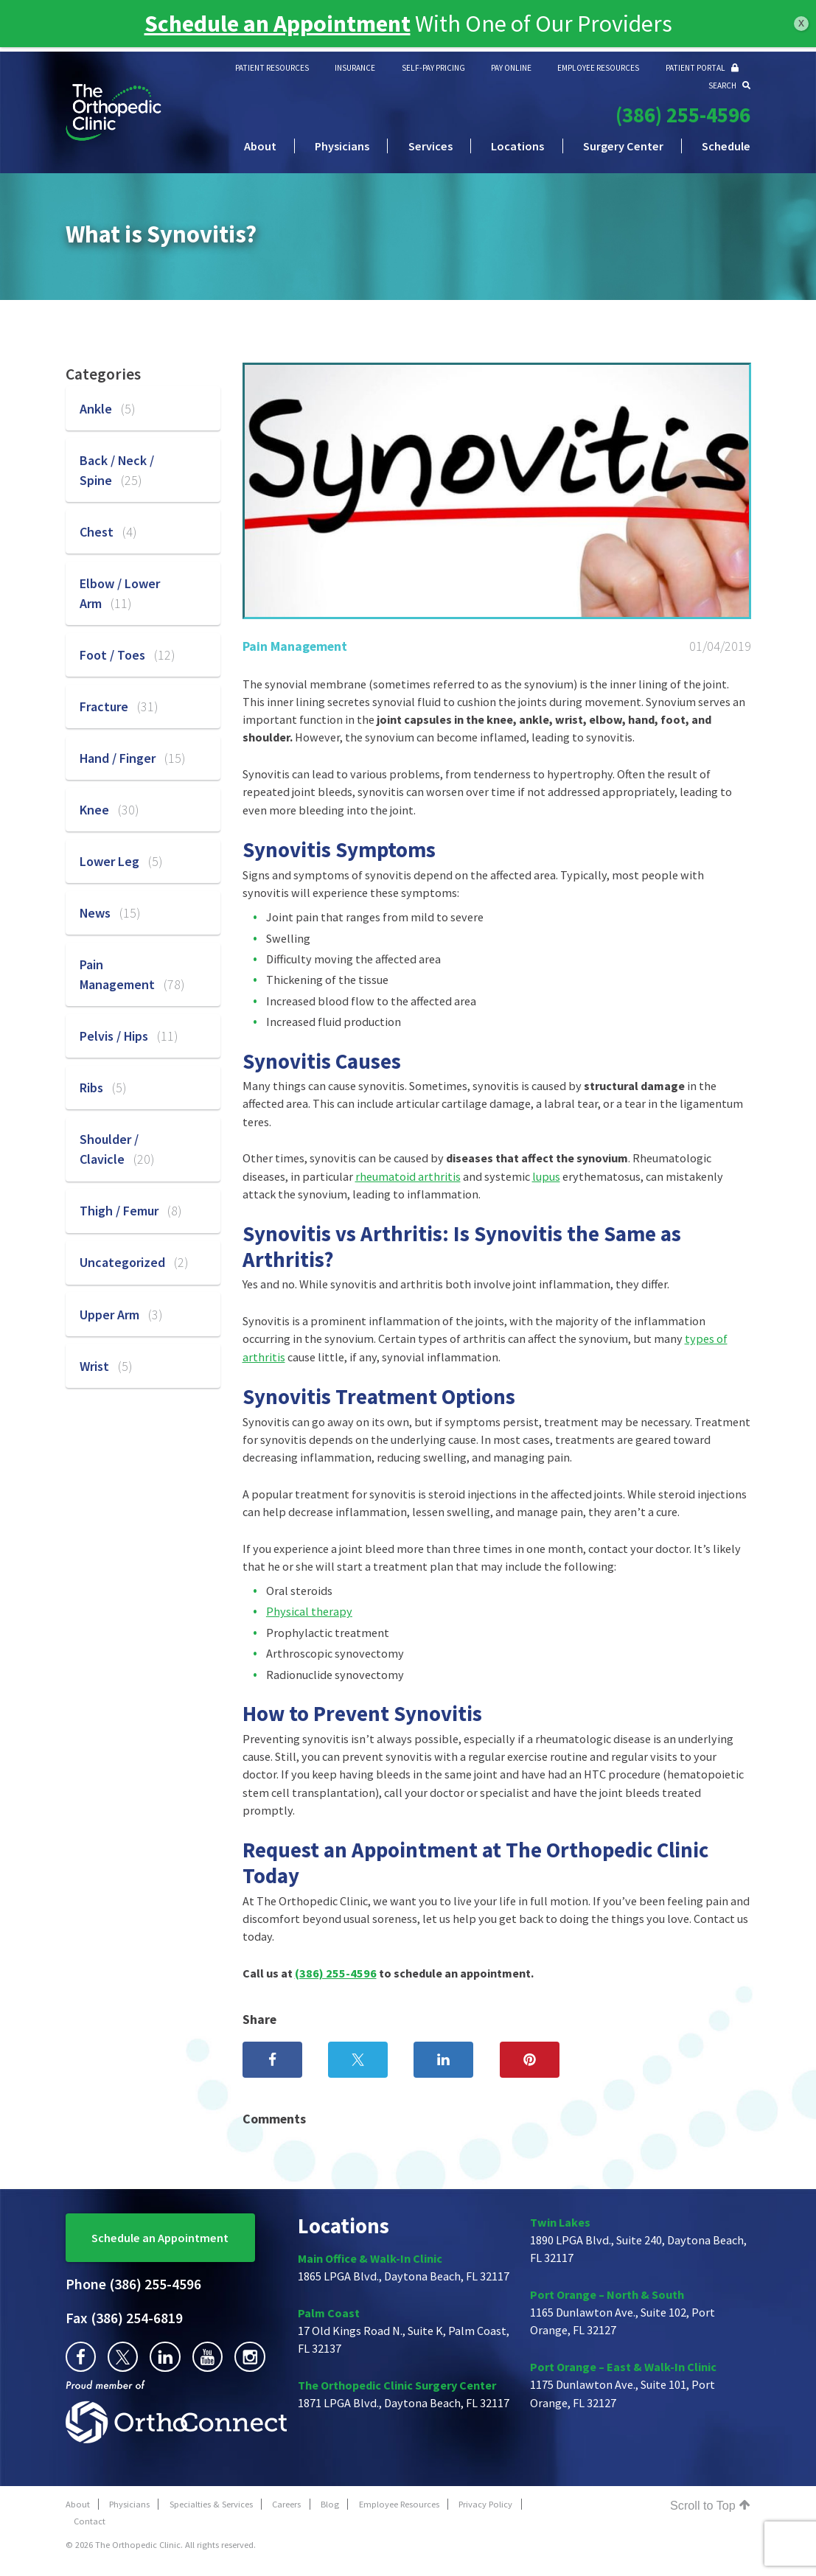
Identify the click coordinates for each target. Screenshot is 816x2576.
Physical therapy (309, 1611)
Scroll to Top (710, 2505)
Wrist (106, 1366)
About (260, 146)
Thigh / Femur (130, 1210)
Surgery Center (623, 146)
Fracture (119, 706)
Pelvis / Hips (129, 1035)
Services (430, 146)
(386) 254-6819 (124, 2318)
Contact (89, 2521)
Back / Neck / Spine (117, 470)
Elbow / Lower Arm (120, 593)
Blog (330, 2504)
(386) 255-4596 (683, 115)
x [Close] (801, 22)
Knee (109, 809)
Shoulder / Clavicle (117, 1149)
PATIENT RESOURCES (272, 68)
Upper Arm (121, 1314)
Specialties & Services (211, 2504)
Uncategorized (134, 1262)
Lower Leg (121, 861)
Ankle (107, 408)
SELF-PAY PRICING (433, 68)
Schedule (726, 146)
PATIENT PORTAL (702, 68)
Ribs (103, 1087)
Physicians (342, 146)
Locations (517, 146)
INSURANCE (355, 68)
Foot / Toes (127, 654)
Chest (108, 531)
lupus (546, 1176)
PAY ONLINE (511, 68)
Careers (286, 2504)
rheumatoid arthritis (408, 1176)
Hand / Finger (132, 758)
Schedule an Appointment (160, 2237)
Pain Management (295, 646)
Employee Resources (399, 2504)
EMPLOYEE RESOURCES (598, 68)
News (110, 912)
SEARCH (729, 85)
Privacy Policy (485, 2504)
